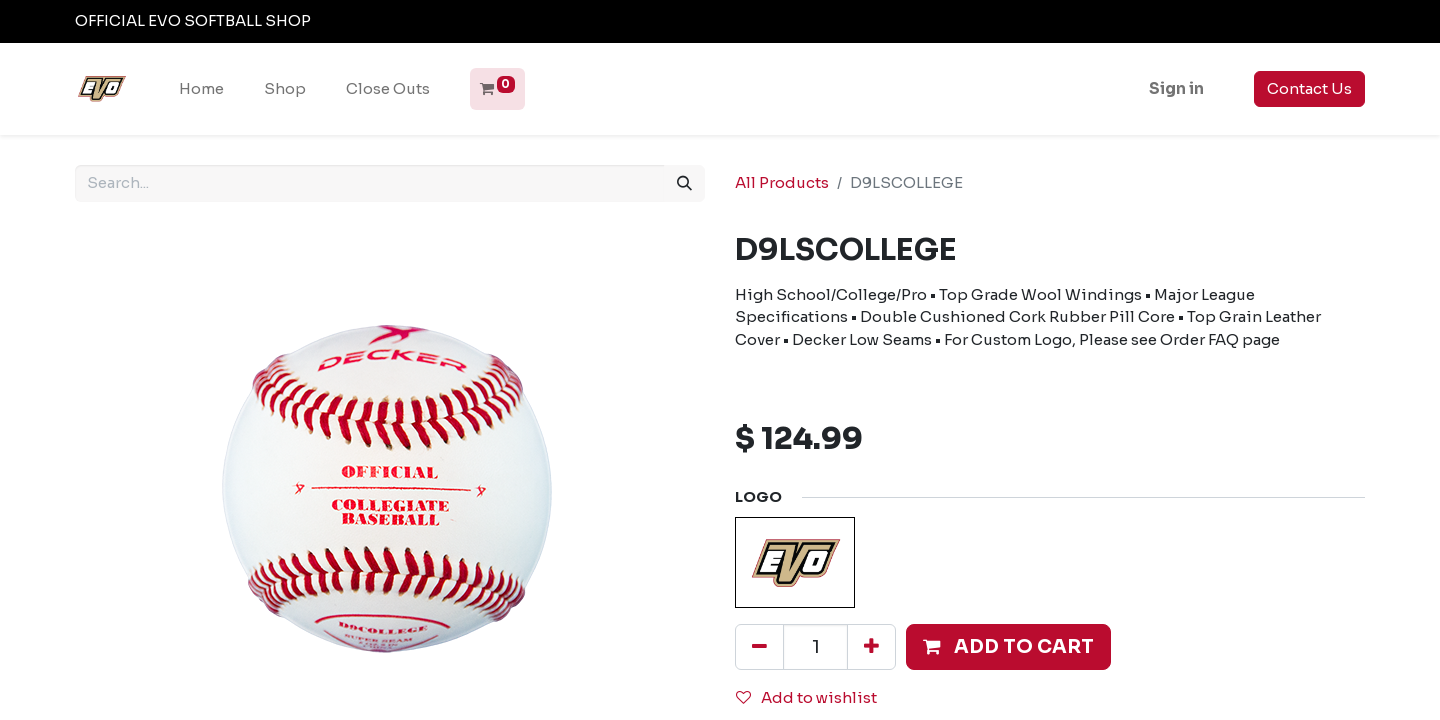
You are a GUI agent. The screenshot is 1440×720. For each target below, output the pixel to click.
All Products (782, 182)
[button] (1008, 647)
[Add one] (871, 647)
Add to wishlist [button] (806, 697)
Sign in (1176, 88)
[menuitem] (201, 89)
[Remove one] (759, 647)
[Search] (684, 183)
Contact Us (1309, 88)
